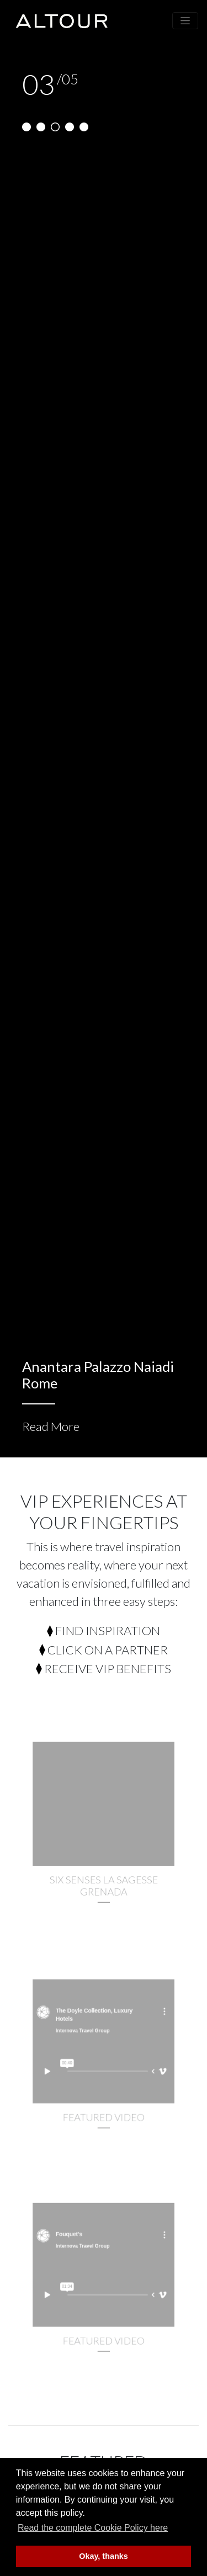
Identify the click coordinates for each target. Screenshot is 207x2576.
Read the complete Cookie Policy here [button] (93, 2527)
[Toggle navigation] (185, 20)
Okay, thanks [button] (103, 2556)
